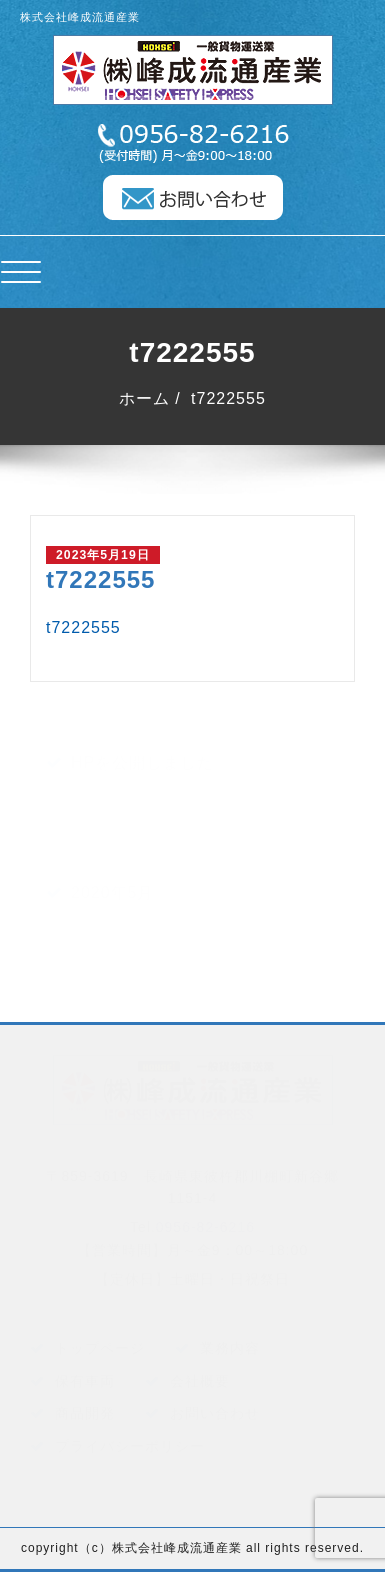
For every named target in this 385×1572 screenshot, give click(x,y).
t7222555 (228, 398)
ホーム (145, 398)
